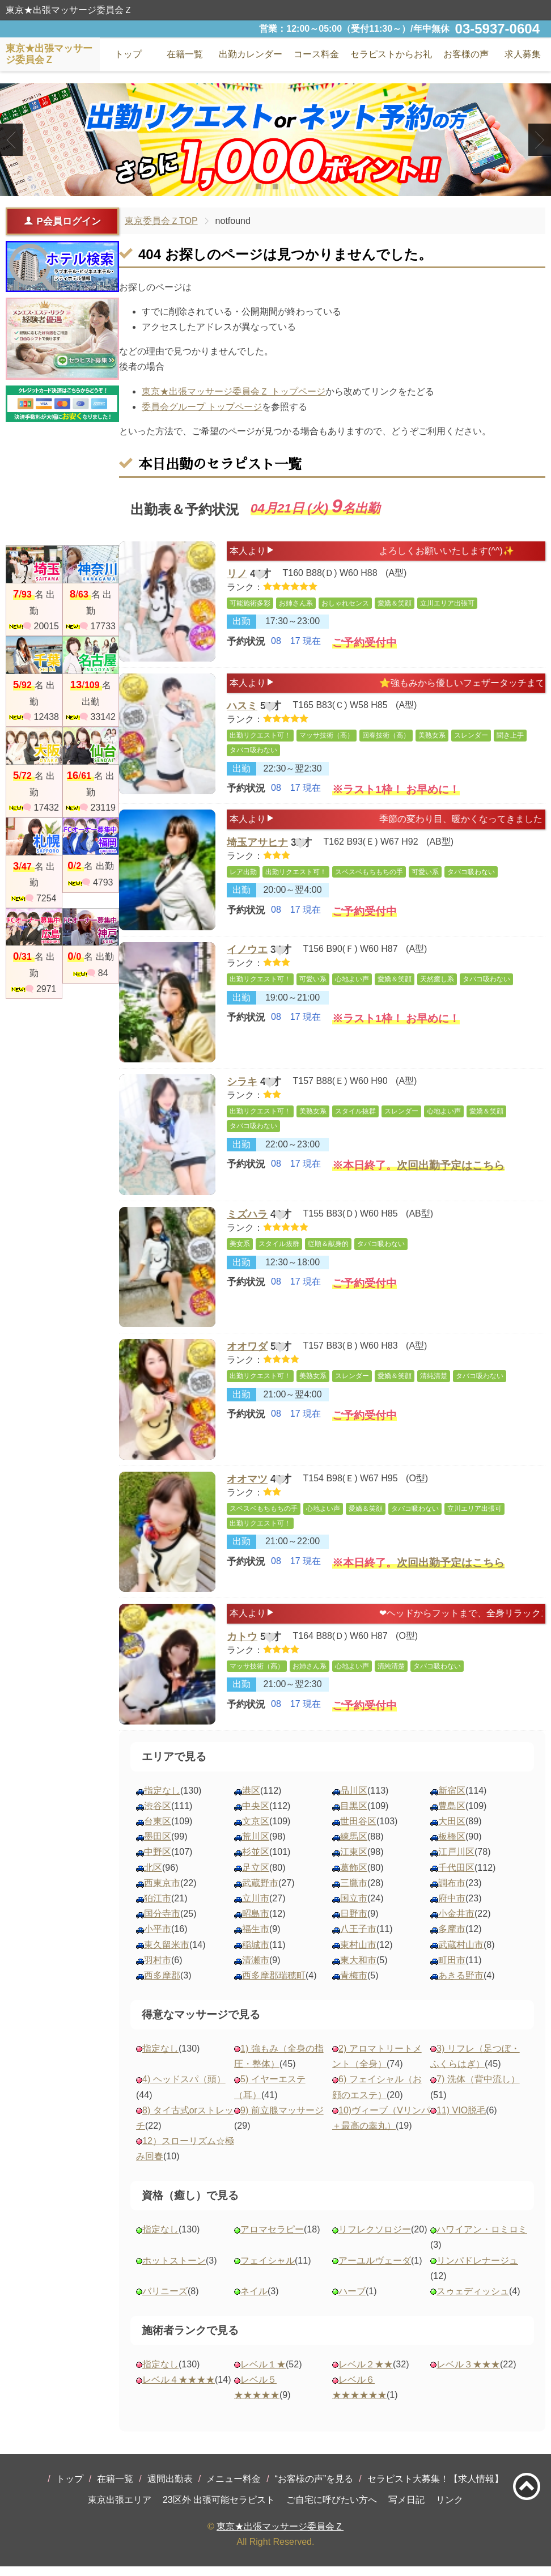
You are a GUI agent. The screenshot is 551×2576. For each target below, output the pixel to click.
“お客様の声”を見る (314, 2488)
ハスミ (242, 708)
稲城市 (255, 1954)
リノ (237, 576)
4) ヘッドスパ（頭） (184, 2089)
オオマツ (247, 1488)
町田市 (451, 1969)
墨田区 (157, 1846)
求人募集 (523, 54)
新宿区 (451, 1799)
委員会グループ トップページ (202, 407)
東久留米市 (166, 1954)
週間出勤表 (170, 2488)
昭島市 (255, 1923)
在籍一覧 (115, 2488)
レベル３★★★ (468, 2373)
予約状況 (246, 648)
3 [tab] (292, 186)
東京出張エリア (119, 2509)
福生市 (255, 1938)
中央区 (255, 1815)
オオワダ (247, 1356)
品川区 (353, 1799)
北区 (153, 1877)
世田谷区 (358, 1830)
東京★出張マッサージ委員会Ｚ (280, 2535)
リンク (449, 2509)
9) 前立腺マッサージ (282, 2119)
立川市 (255, 1907)
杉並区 (255, 1861)
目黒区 (353, 1815)
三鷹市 (353, 1892)
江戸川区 (456, 1861)
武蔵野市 (260, 1892)
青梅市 (353, 1984)
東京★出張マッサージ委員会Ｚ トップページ (233, 391)
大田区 (451, 1830)
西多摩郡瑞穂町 (274, 1984)
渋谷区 (157, 1815)
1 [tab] (258, 186)
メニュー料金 (233, 2488)
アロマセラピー (272, 2239)
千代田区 (456, 1877)
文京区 (255, 1830)
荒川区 (255, 1846)
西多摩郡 (162, 1984)
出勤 (241, 627)
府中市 (451, 1907)
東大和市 (358, 1969)
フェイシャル (267, 2269)
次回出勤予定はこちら (451, 1181)
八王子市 (358, 1938)
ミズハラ (247, 1224)
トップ (69, 2488)
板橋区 (451, 1846)
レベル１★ (263, 2373)
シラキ (242, 1092)
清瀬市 (255, 1969)
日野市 (353, 1923)
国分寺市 (162, 1923)
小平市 (157, 1938)
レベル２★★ (365, 2373)
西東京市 (162, 1892)
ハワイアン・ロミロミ (481, 2239)
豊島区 (451, 1815)
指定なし (162, 1799)
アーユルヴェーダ (374, 2269)
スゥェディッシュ (472, 2300)
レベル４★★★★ (178, 2389)
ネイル (254, 2300)
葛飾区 (353, 1877)
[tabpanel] (275, 139)
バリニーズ (165, 2300)
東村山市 (358, 1954)
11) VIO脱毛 (461, 2119)
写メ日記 (406, 2509)
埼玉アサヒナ (257, 853)
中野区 (157, 1861)
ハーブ (352, 2300)
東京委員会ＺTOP (161, 221)
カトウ (242, 1648)
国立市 (353, 1907)
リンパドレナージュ (477, 2269)
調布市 (451, 1892)
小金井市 (456, 1923)
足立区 (255, 1877)
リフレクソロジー (374, 2239)
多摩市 (451, 1938)
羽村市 (157, 1969)
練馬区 (353, 1846)
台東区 (157, 1830)
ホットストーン (174, 2269)
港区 (251, 1799)
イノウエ (247, 959)
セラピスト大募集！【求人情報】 (435, 2488)
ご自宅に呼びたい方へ (331, 2509)
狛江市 (157, 1907)
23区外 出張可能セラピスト (219, 2509)
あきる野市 (461, 1984)
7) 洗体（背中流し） (478, 2089)
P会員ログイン (62, 221)
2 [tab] (275, 186)
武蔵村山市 (461, 1954)
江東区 (353, 1861)
